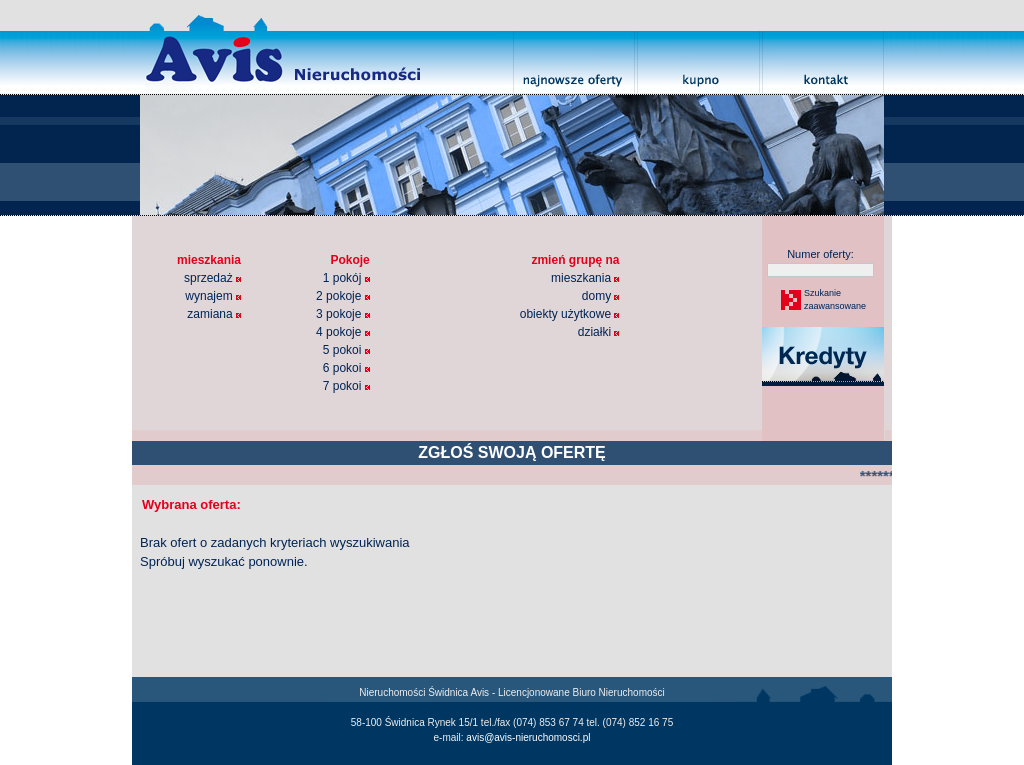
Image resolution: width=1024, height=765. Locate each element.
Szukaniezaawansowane (834, 300)
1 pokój (346, 278)
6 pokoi (346, 368)
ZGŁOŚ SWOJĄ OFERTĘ (512, 452)
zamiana (214, 314)
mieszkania (585, 278)
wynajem (213, 296)
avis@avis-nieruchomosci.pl (528, 737)
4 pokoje (343, 332)
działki (599, 332)
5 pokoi (346, 350)
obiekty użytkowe (570, 314)
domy (601, 296)
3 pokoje (343, 314)
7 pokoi (346, 386)
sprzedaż (212, 278)
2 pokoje (343, 296)
